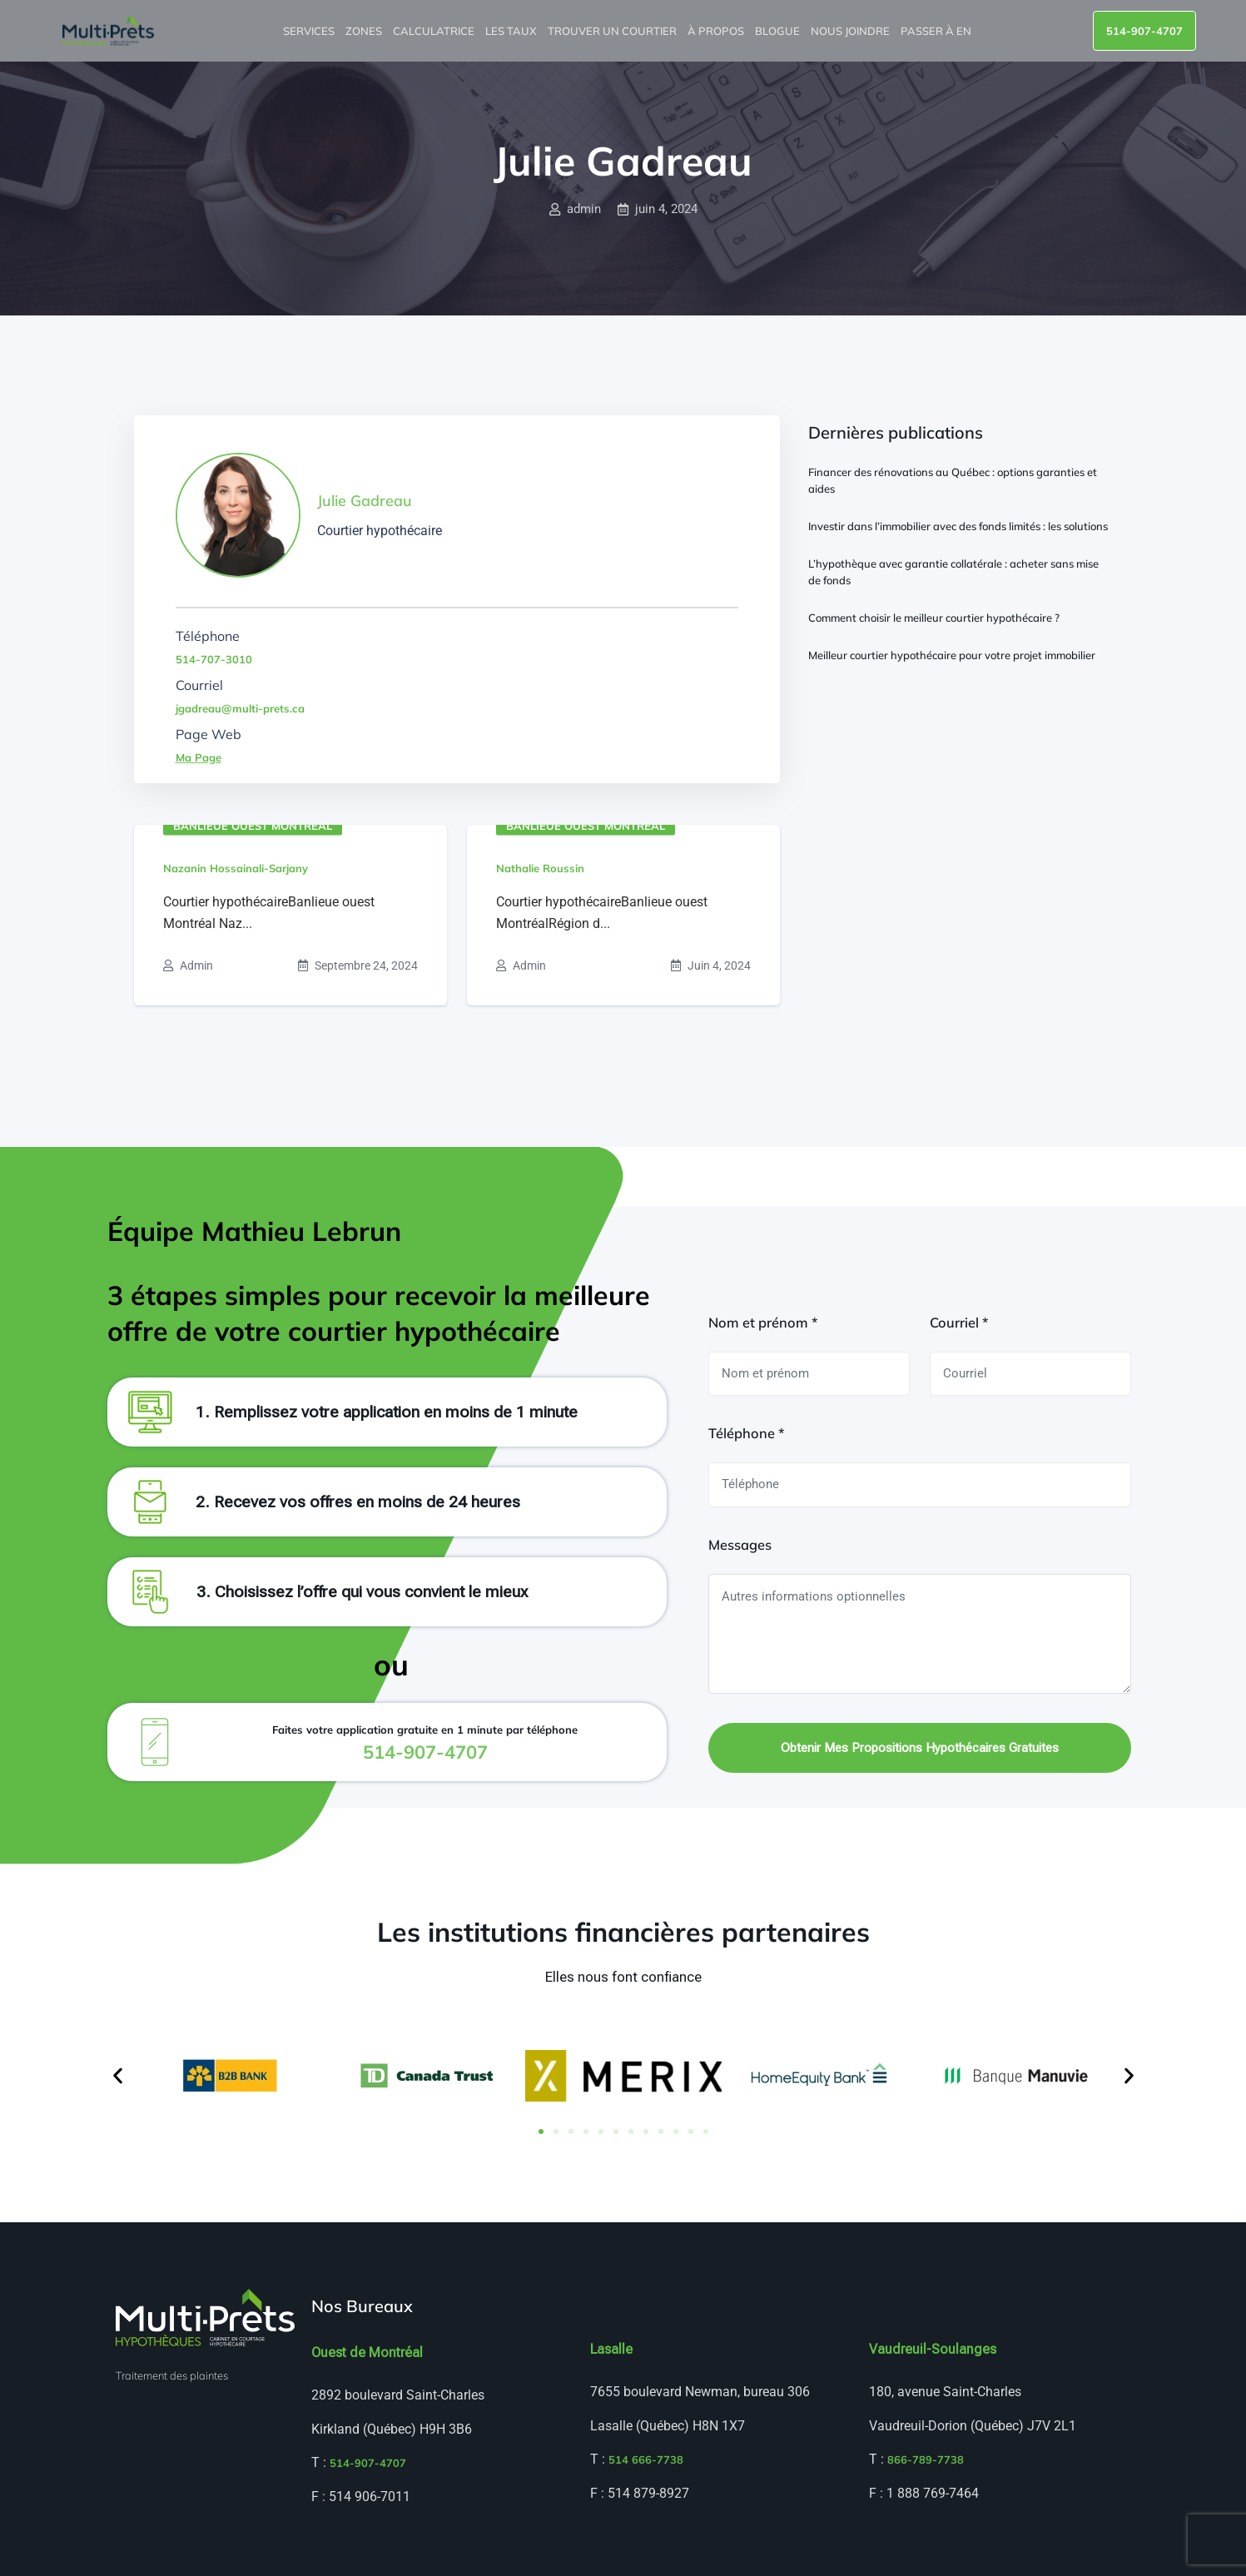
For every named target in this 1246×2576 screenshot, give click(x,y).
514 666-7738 (645, 2459)
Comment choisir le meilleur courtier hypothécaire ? (934, 617)
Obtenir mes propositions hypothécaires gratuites (920, 1747)
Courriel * (959, 1322)
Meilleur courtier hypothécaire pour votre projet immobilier (951, 655)
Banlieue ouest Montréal (252, 825)
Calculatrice (435, 30)
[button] (117, 2076)
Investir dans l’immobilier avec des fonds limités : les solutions (958, 526)
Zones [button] (365, 30)
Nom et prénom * (762, 1322)
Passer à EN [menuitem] (937, 30)
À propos (717, 30)
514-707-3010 (214, 659)
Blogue (778, 30)
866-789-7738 (925, 2459)
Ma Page (198, 757)
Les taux (512, 30)
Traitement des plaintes (172, 2375)
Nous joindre (851, 30)
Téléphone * (746, 1433)
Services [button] (310, 30)
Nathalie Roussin (540, 868)
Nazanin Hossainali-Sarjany (235, 868)
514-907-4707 (1144, 30)
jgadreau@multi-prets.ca (240, 708)
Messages (740, 1544)
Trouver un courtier (613, 30)
